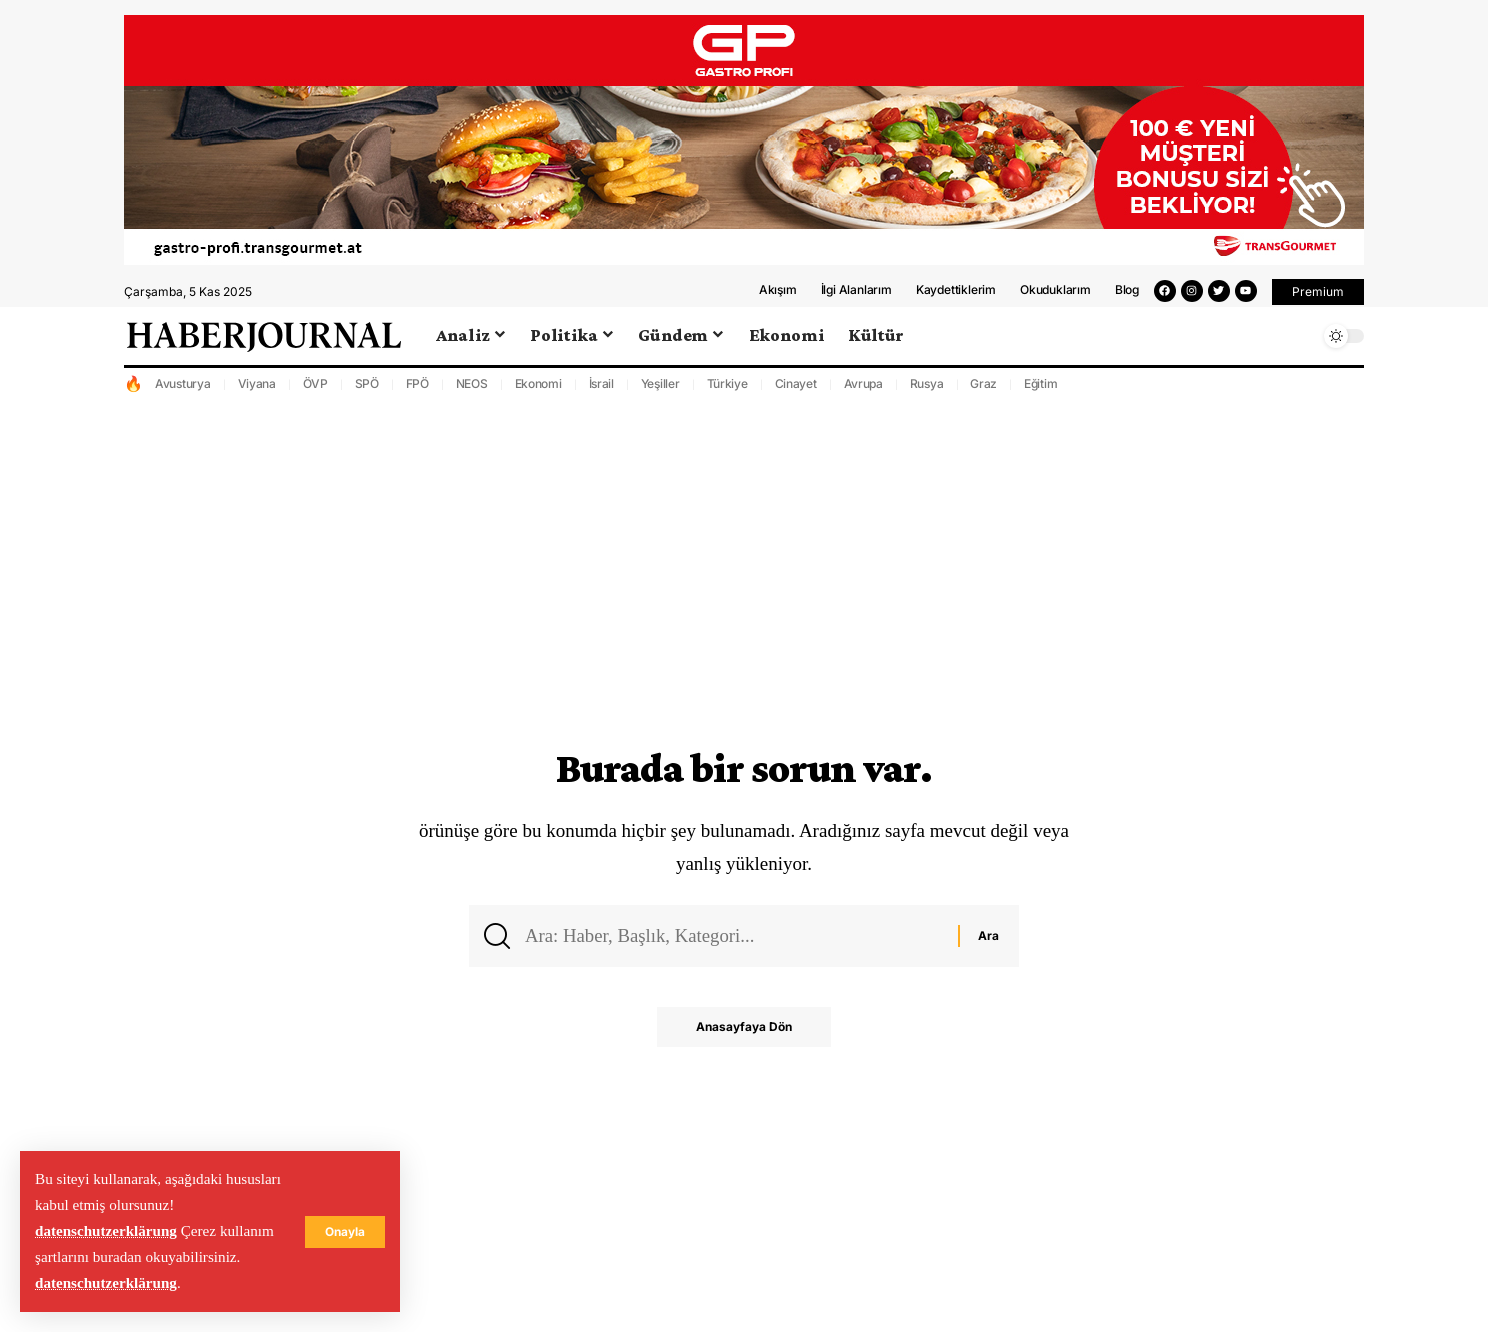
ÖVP (315, 391)
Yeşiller (660, 391)
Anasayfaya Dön (744, 1035)
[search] (1299, 344)
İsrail (602, 391)
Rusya (927, 391)
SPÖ (367, 391)
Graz (983, 391)
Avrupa (864, 391)
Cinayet (796, 391)
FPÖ (417, 391)
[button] (1318, 301)
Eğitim (1041, 391)
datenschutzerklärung (106, 1231)
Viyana (257, 391)
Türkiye (727, 391)
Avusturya (183, 391)
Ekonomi (538, 391)
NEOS (472, 391)
